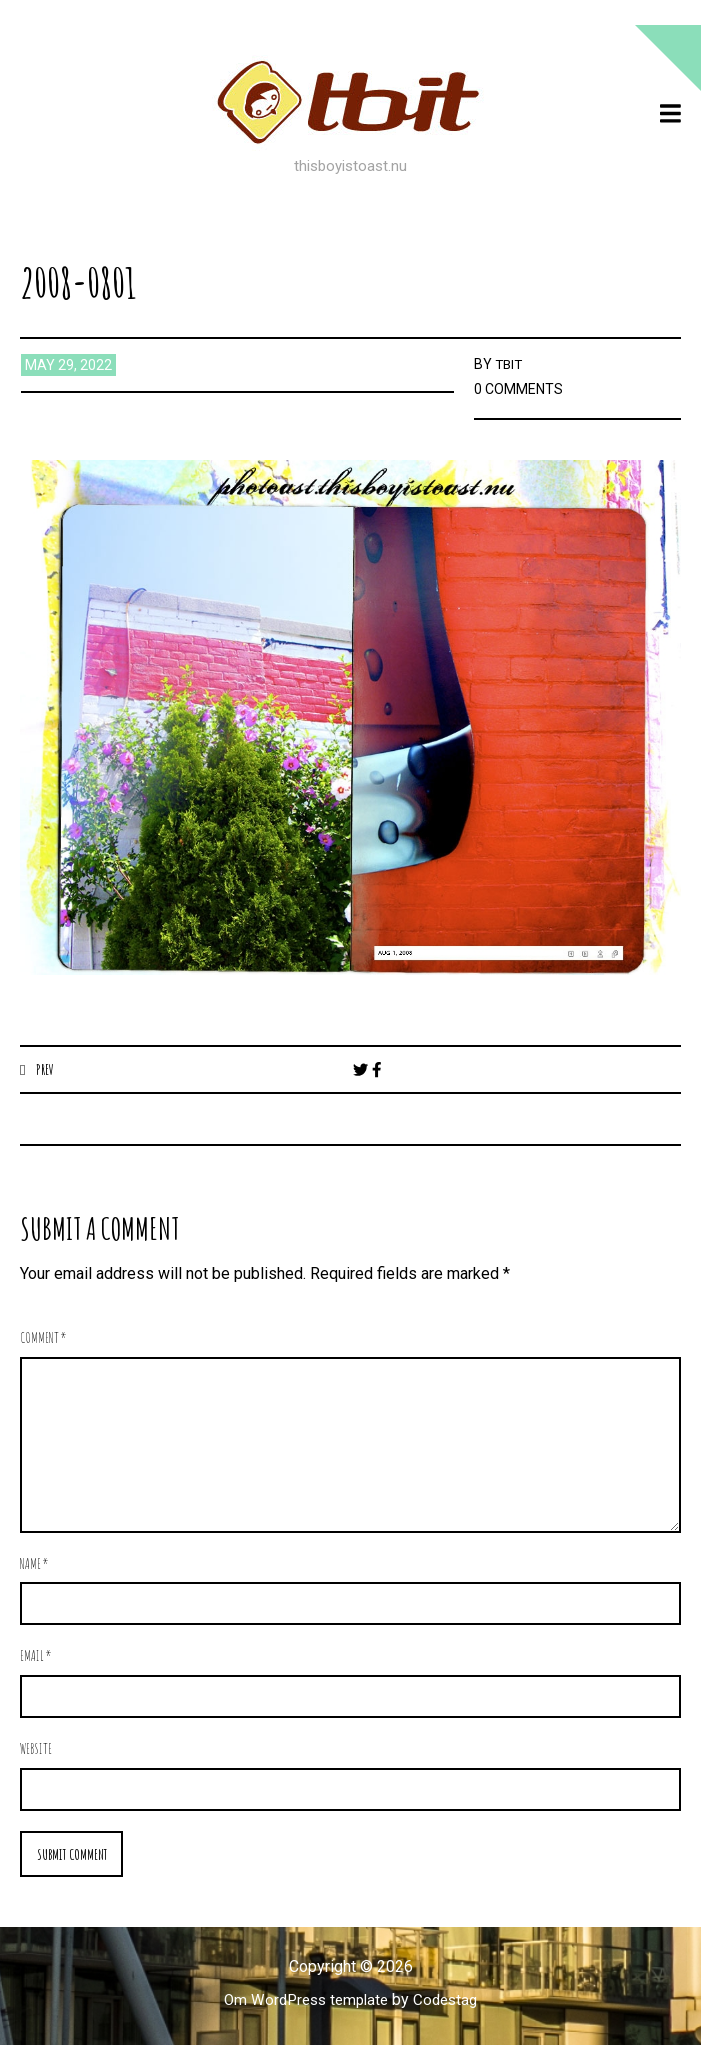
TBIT (510, 364)
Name (34, 1564)
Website (36, 1749)
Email (36, 1656)
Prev (45, 1069)
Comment (43, 1338)
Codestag (450, 2001)
